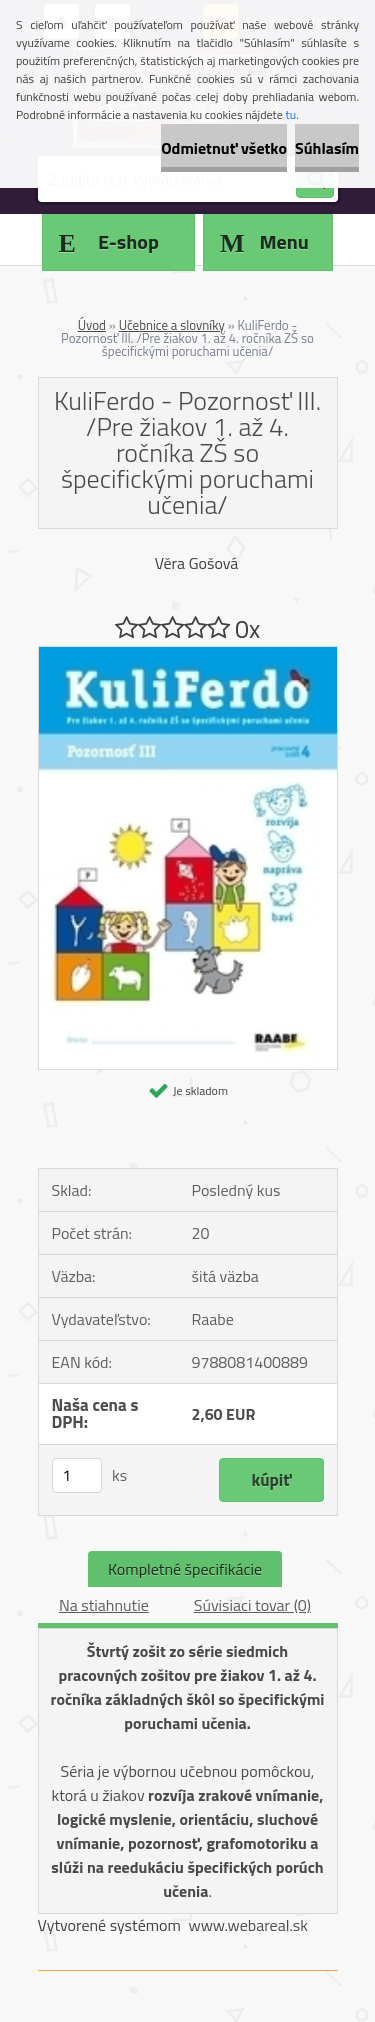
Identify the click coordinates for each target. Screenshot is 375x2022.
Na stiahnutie (104, 1605)
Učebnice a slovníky (172, 325)
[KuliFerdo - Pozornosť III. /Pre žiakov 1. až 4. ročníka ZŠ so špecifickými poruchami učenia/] (188, 655)
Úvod (92, 325)
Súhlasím (327, 148)
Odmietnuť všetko (224, 148)
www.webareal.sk (248, 1925)
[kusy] (77, 1475)
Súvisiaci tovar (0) (252, 1605)
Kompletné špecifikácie (185, 1569)
